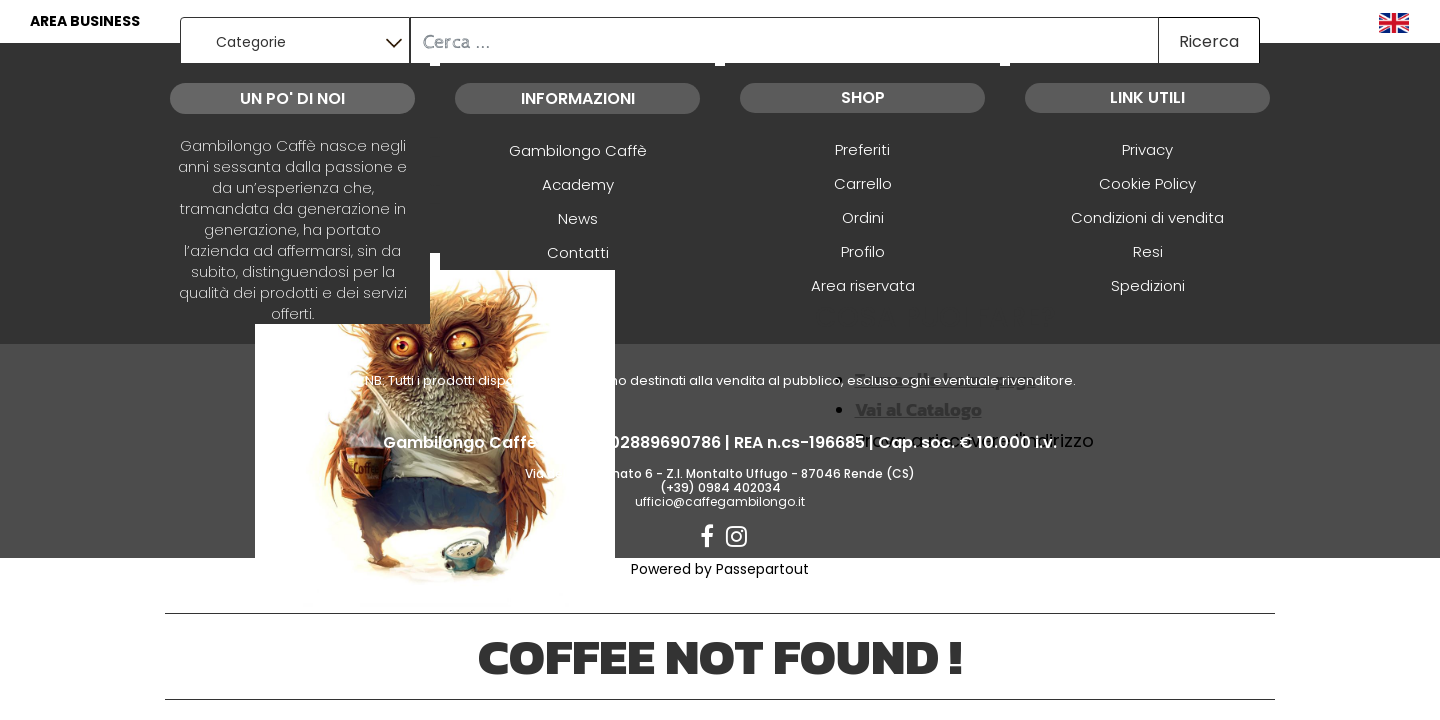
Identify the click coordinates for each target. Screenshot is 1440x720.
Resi (1148, 251)
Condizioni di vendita (1147, 217)
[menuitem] (1394, 21)
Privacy (1147, 149)
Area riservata (863, 285)
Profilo (863, 251)
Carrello (863, 183)
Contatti (578, 252)
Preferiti (862, 149)
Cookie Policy (1147, 183)
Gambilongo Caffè (578, 150)
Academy (578, 184)
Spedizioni (1148, 285)
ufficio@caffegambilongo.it (720, 501)
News (578, 218)
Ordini (863, 217)
